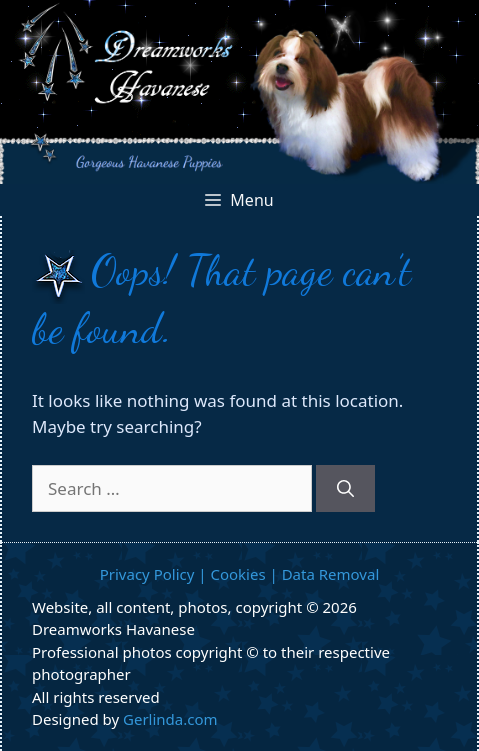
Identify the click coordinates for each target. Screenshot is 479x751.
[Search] (345, 489)
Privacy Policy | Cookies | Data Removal (240, 574)
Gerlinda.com (170, 719)
